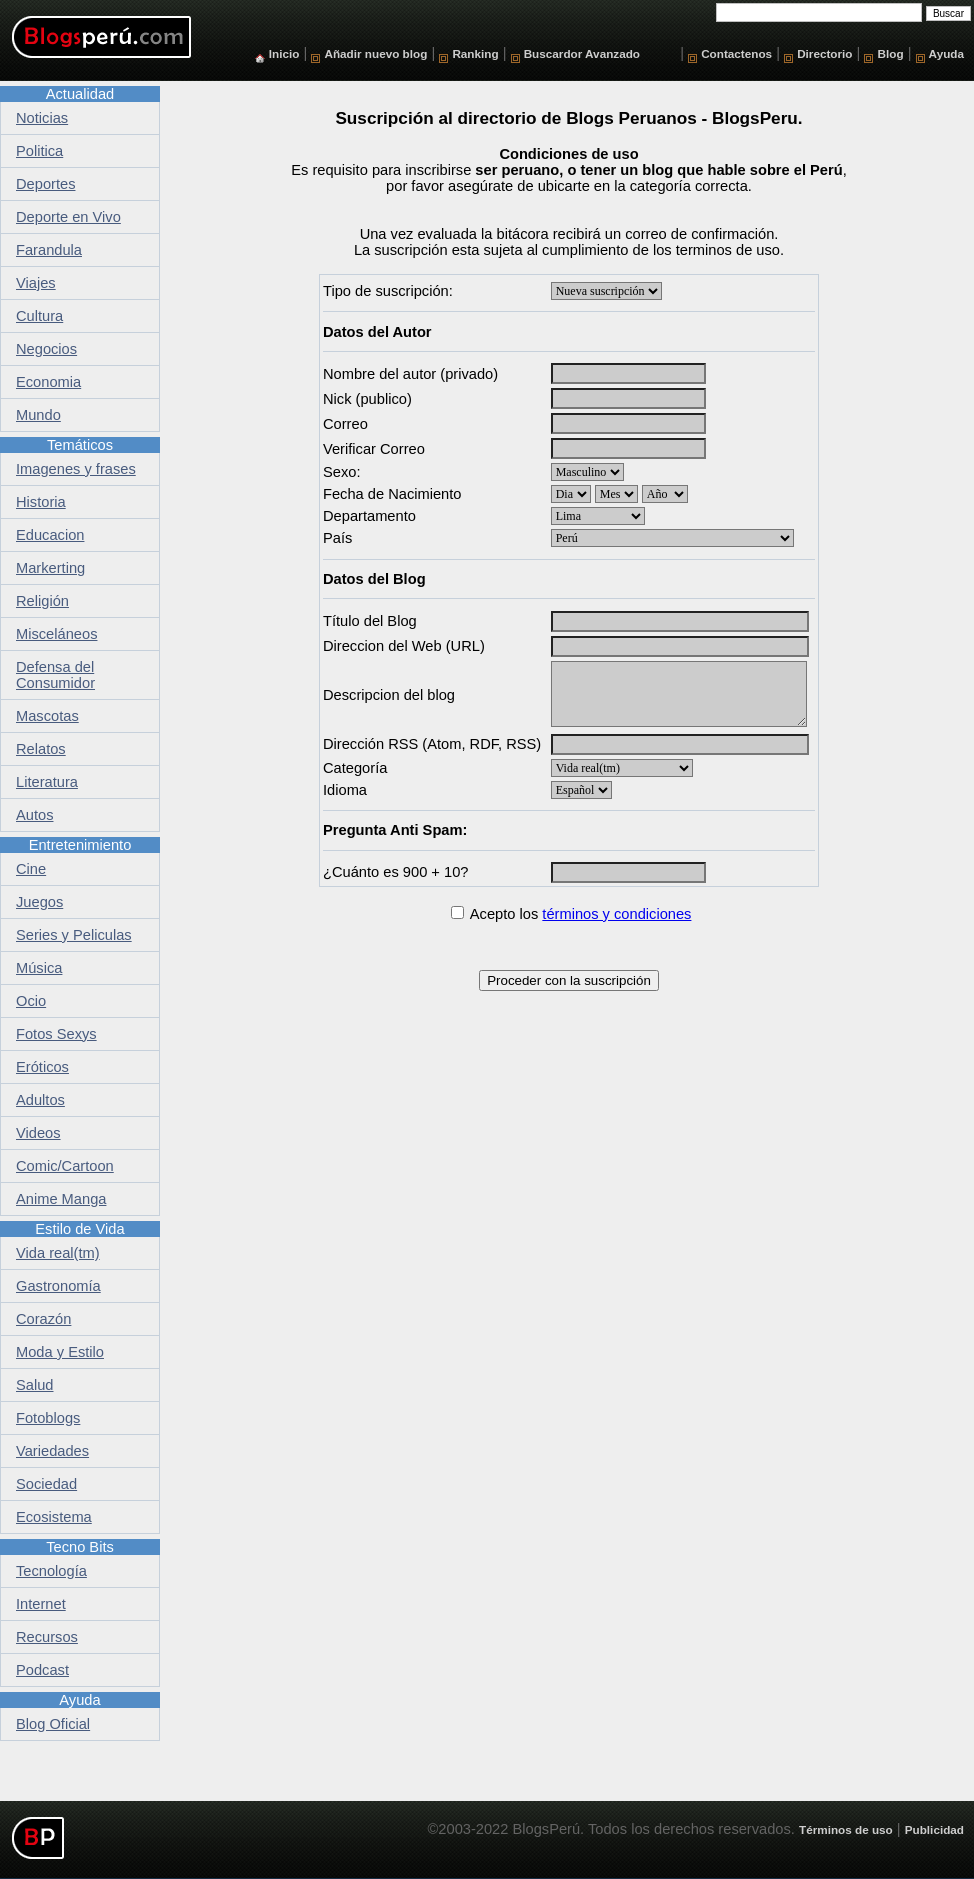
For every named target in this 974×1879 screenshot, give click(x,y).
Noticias (42, 118)
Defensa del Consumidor (55, 675)
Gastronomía (58, 1286)
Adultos (40, 1100)
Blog (891, 53)
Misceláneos (56, 634)
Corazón (43, 1319)
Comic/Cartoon (65, 1166)
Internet (41, 1604)
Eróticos (42, 1067)
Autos (34, 815)
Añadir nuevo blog (375, 53)
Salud (35, 1385)
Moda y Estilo (60, 1352)
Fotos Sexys (56, 1034)
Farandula (49, 250)
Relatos (41, 749)
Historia (41, 502)
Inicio (284, 53)
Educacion (50, 535)
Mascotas (47, 716)
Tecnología (51, 1571)
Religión (42, 601)
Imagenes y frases (76, 469)
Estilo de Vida (79, 1229)
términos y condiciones (616, 914)
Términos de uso (846, 1829)
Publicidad (934, 1829)
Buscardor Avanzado (582, 53)
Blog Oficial (53, 1724)
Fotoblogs (48, 1418)
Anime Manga (61, 1199)
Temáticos (80, 445)
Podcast (42, 1670)
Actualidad (80, 94)
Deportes (45, 184)
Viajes (36, 283)
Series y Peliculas (74, 935)
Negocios (46, 349)
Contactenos (736, 53)
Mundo (38, 415)
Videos (38, 1133)
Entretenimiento (80, 845)
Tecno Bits (80, 1547)
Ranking (475, 53)
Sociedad (46, 1484)
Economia (48, 382)
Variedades (52, 1451)
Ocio (31, 1001)
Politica (39, 151)
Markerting (50, 568)
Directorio (824, 53)
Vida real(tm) (58, 1253)
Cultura (39, 316)
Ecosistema (54, 1517)
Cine (31, 869)
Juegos (39, 902)
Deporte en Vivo (68, 217)
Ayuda (946, 53)
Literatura (47, 782)
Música (39, 968)
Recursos (47, 1637)
